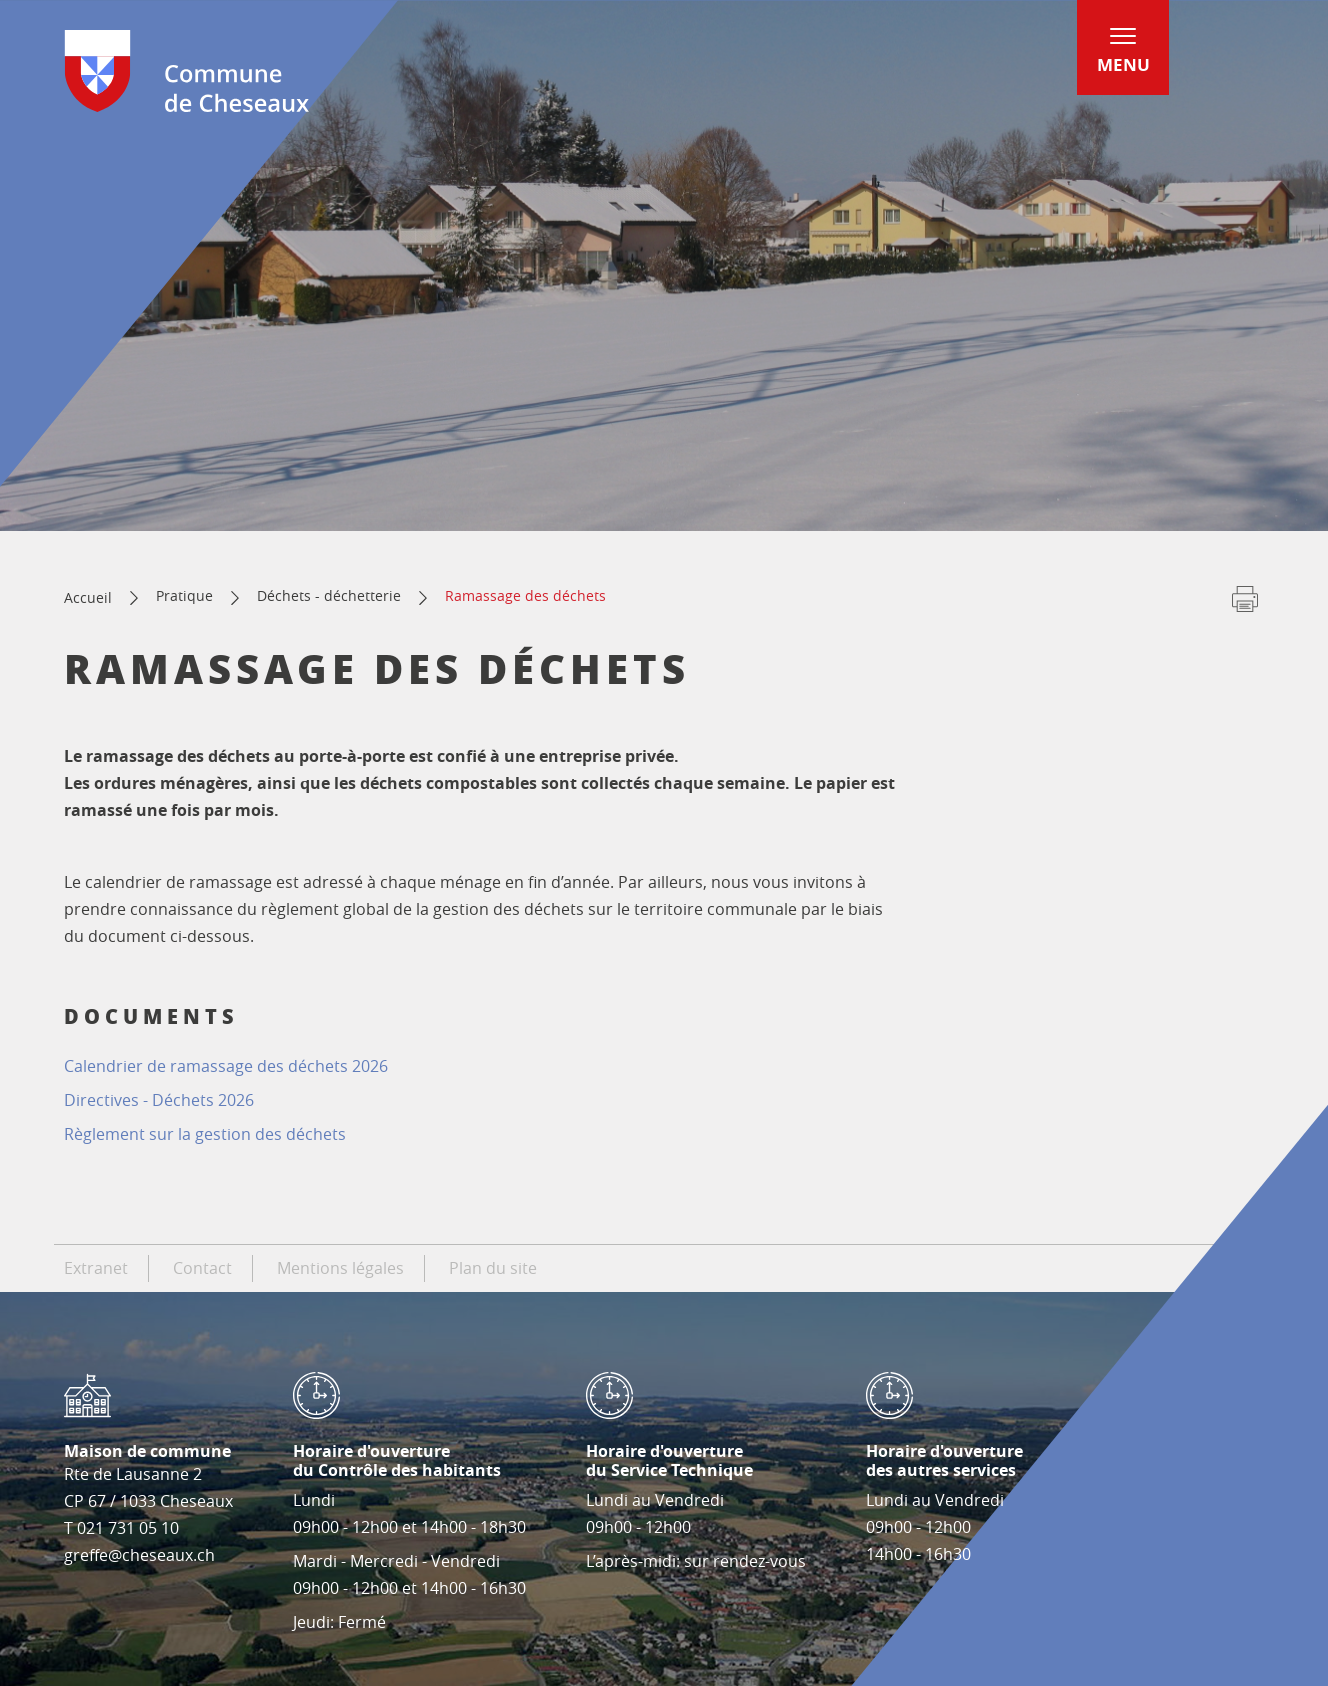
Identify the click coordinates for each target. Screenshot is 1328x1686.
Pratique (184, 595)
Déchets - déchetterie (329, 595)
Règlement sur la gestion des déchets (207, 1134)
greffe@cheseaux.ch (139, 1555)
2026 (226, 1066)
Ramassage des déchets (525, 595)
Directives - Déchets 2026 (159, 1100)
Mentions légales (340, 1268)
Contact (202, 1268)
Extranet (96, 1268)
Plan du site (493, 1268)
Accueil (88, 597)
